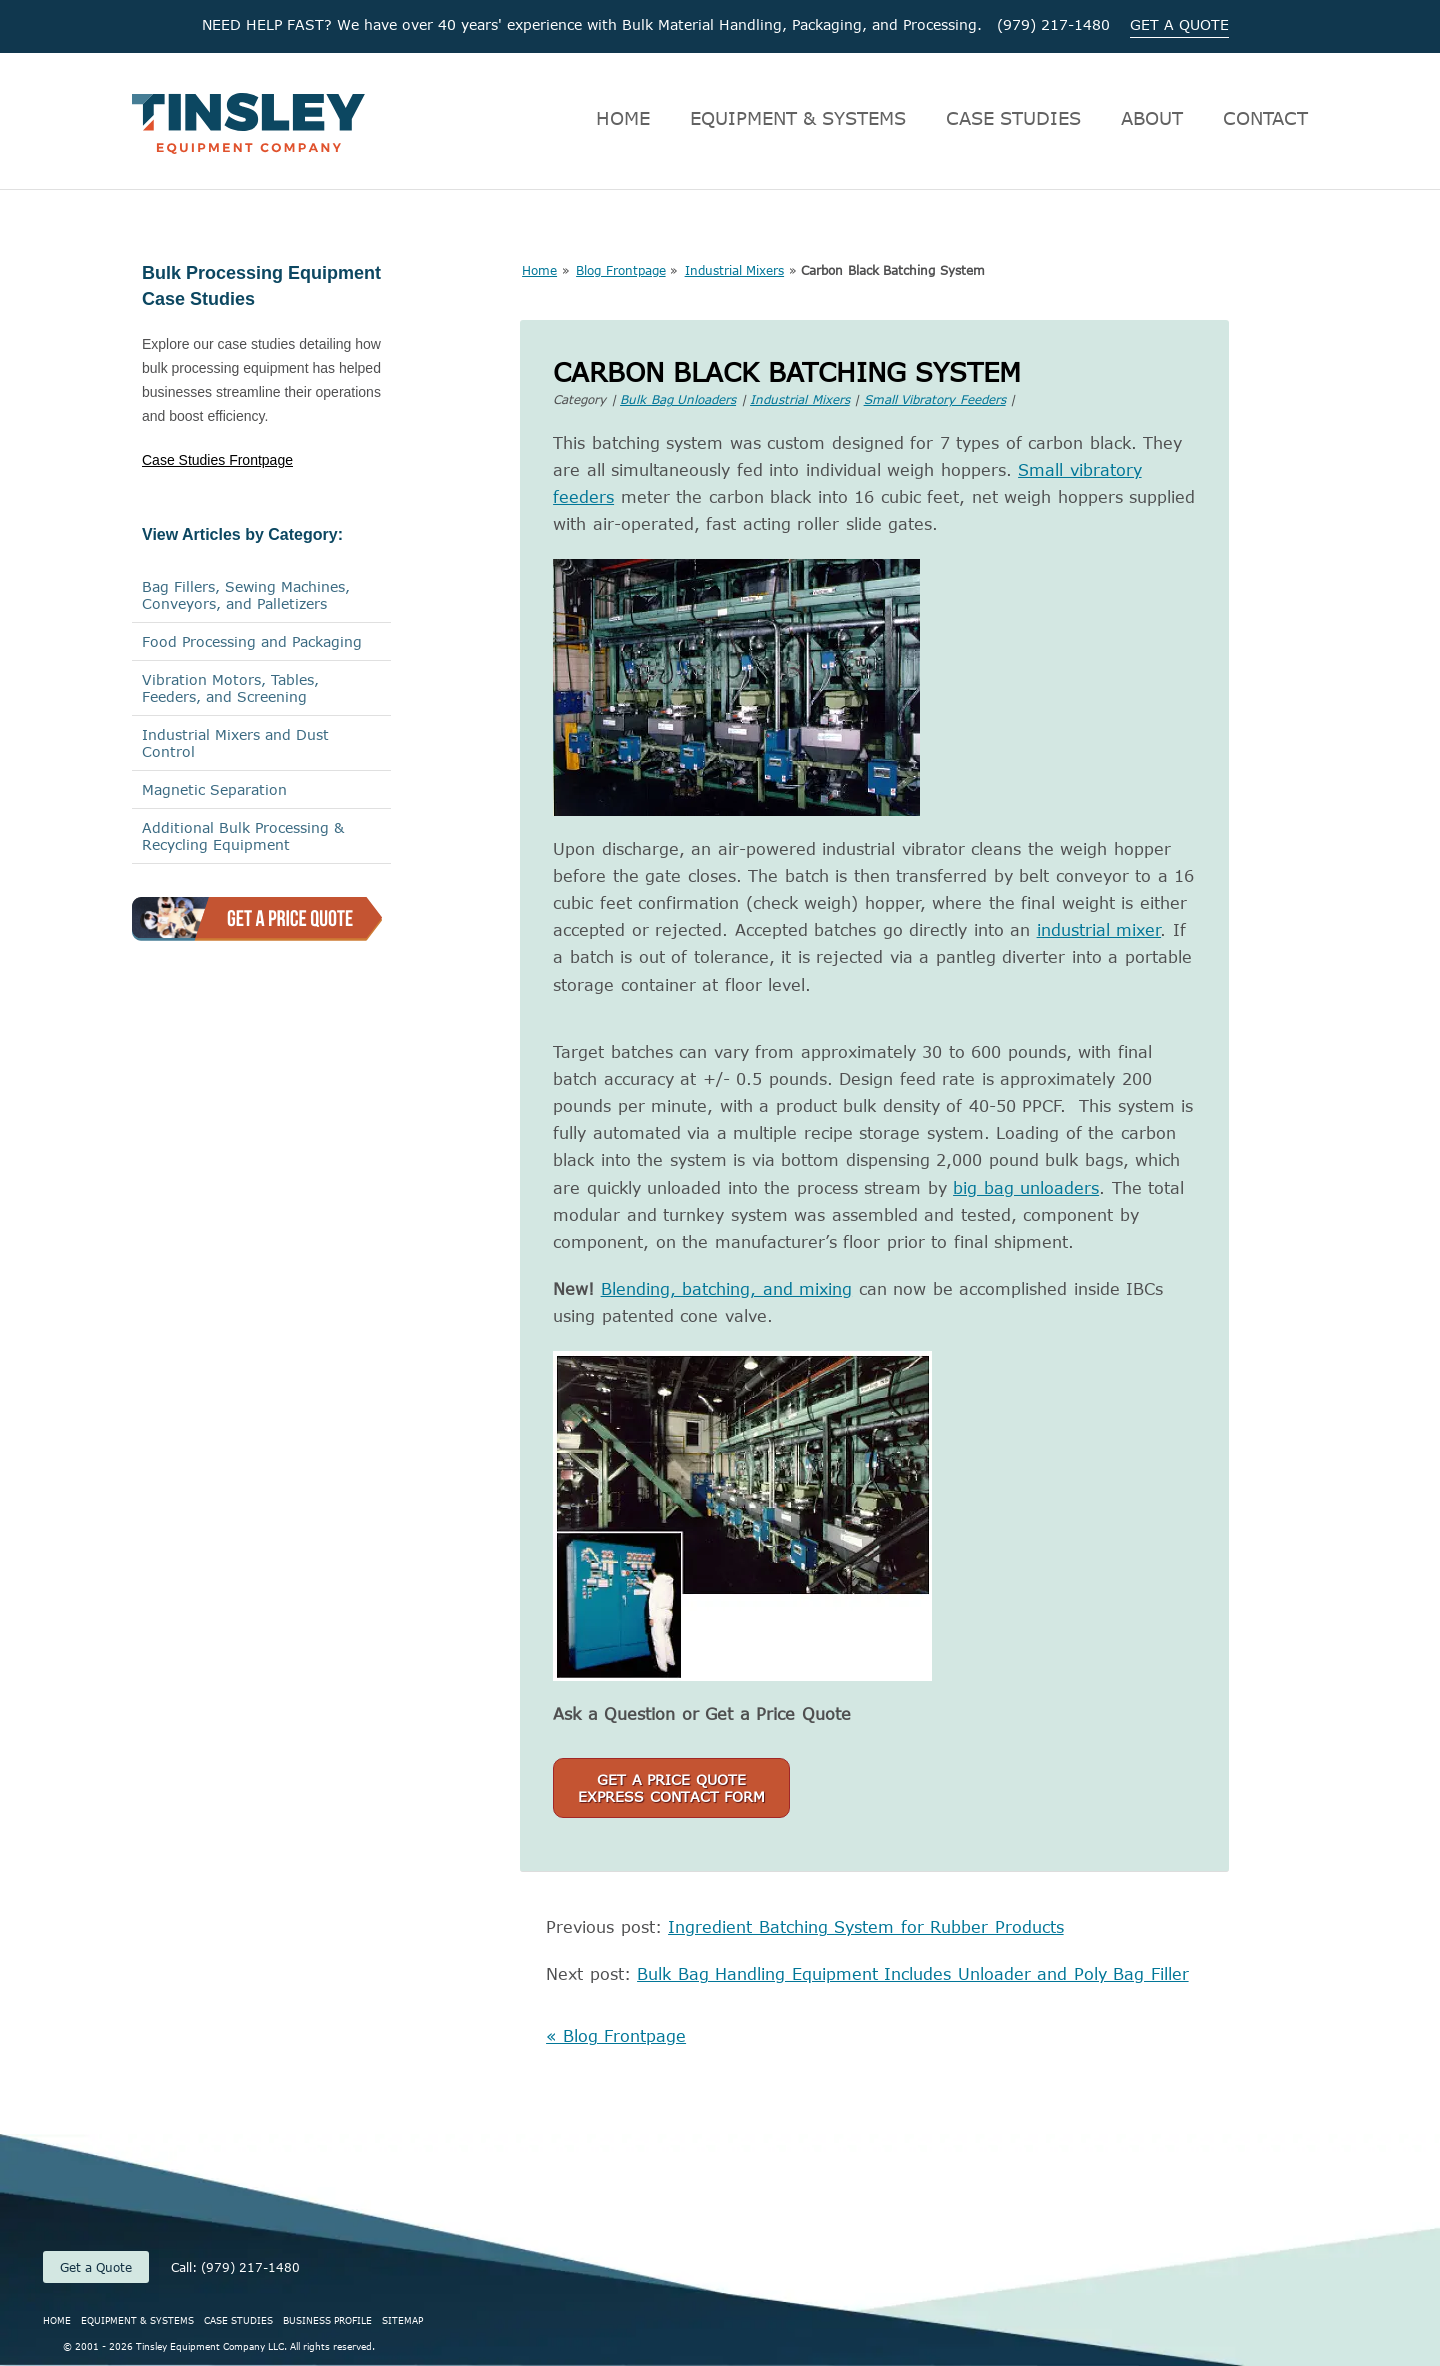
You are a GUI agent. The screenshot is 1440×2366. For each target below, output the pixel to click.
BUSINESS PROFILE (327, 2320)
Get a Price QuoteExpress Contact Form (671, 1788)
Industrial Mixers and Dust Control (235, 743)
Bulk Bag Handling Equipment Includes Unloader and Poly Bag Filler (913, 1974)
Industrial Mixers (735, 270)
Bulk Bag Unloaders (678, 399)
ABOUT (1152, 118)
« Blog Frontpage (616, 2036)
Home (539, 270)
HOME (623, 118)
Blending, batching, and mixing (727, 1289)
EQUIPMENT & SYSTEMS (798, 118)
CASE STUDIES (1013, 118)
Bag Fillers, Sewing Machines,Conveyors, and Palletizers (246, 595)
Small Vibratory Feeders (935, 399)
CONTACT (1265, 118)
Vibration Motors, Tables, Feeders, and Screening (230, 688)
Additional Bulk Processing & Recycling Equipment (243, 836)
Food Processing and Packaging (252, 641)
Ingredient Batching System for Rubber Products (866, 1927)
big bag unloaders (1026, 1188)
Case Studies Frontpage (217, 460)
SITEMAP (402, 2320)
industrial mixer (1099, 930)
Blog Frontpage (621, 270)
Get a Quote (96, 2267)
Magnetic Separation (214, 789)
